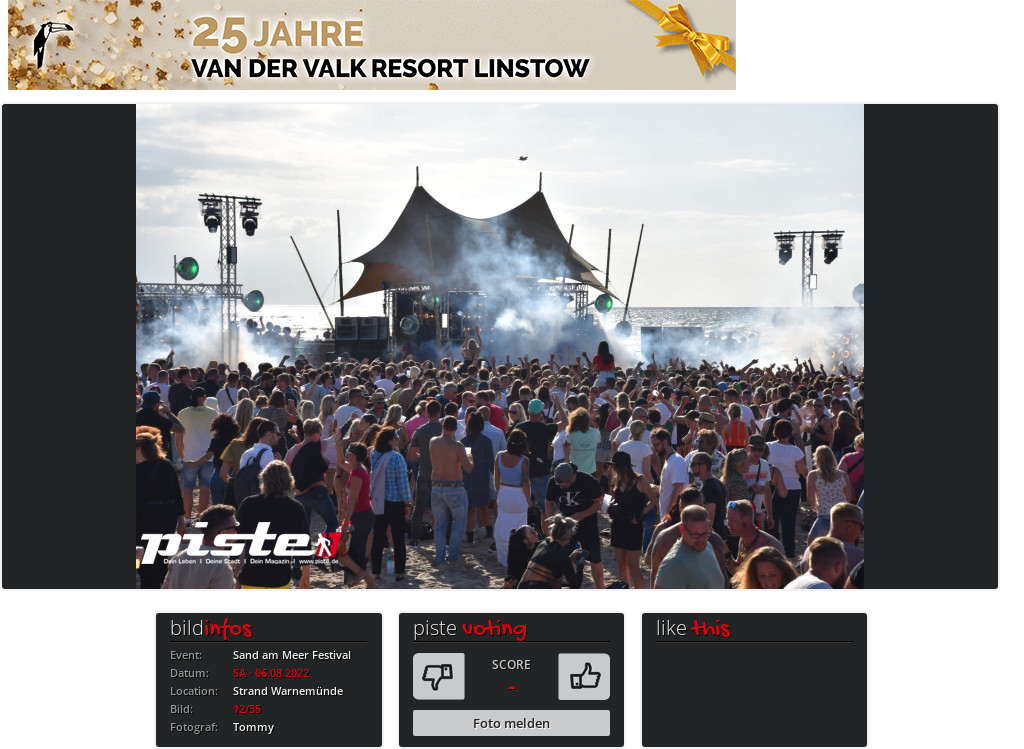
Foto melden (511, 723)
